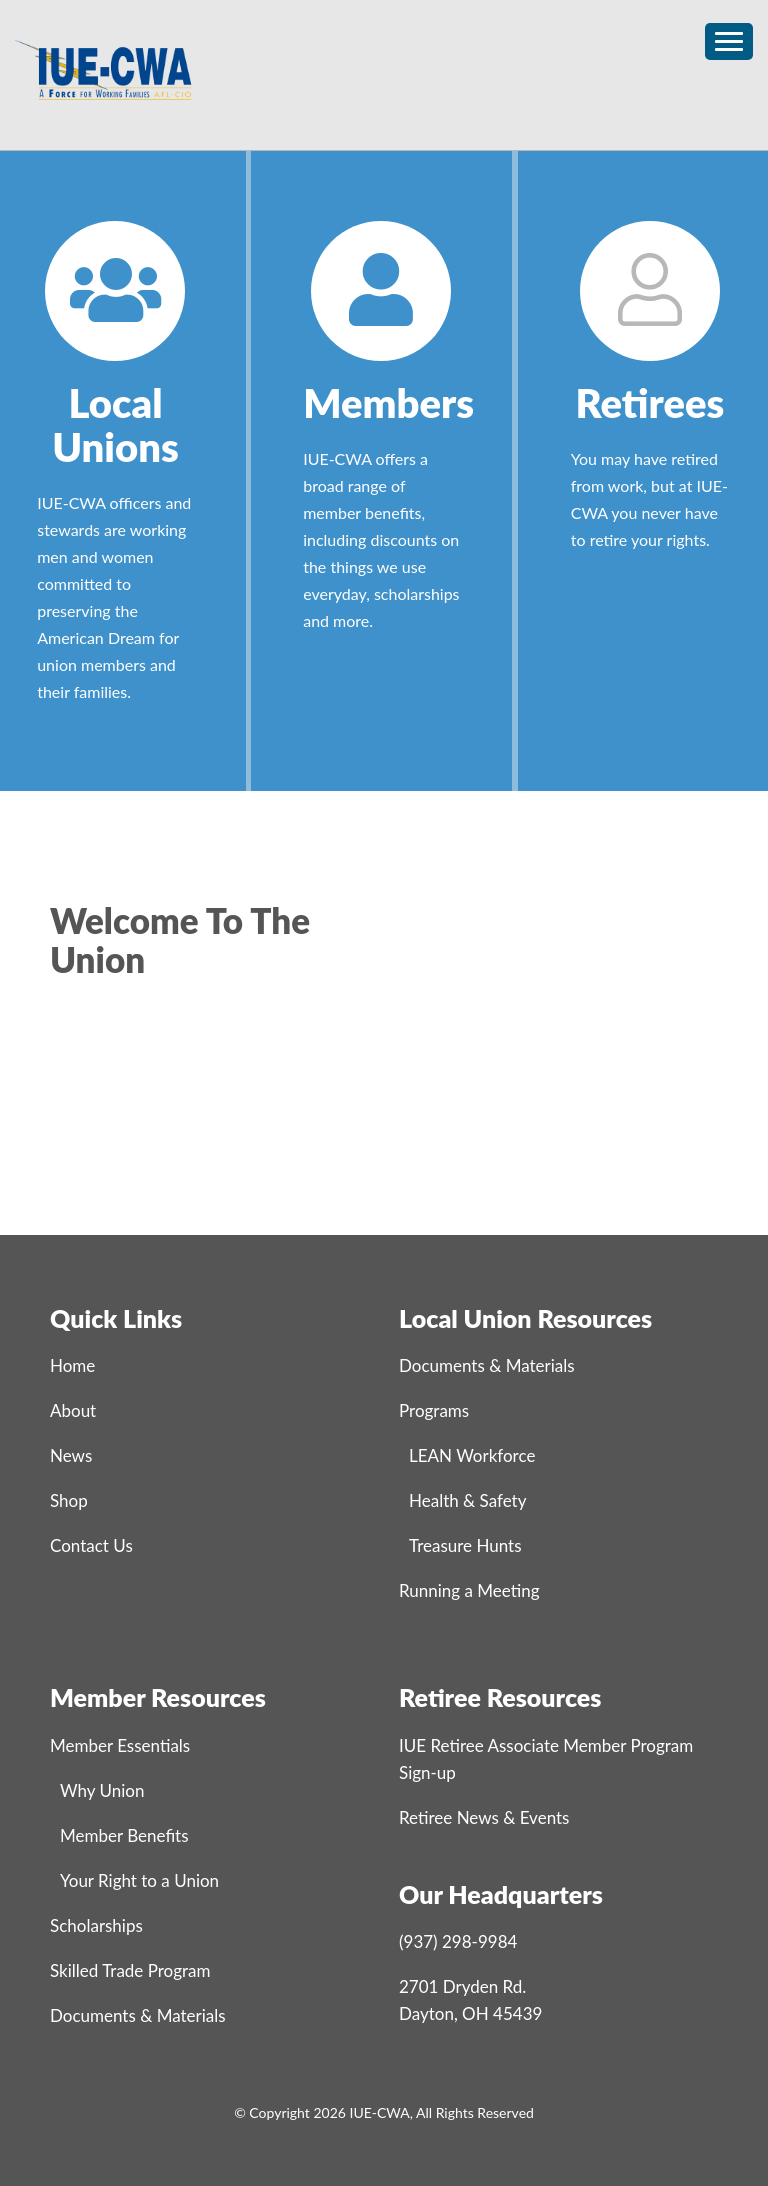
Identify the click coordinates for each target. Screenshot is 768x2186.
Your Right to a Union (139, 1880)
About (73, 1410)
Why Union (102, 1790)
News (71, 1455)
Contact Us (91, 1545)
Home (72, 1365)
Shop (69, 1500)
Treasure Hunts (465, 1545)
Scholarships (96, 1925)
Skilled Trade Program (130, 1970)
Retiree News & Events (484, 1817)
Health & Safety (467, 1500)
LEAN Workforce (472, 1455)
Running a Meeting (469, 1590)
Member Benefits (124, 1835)
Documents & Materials (487, 1365)
